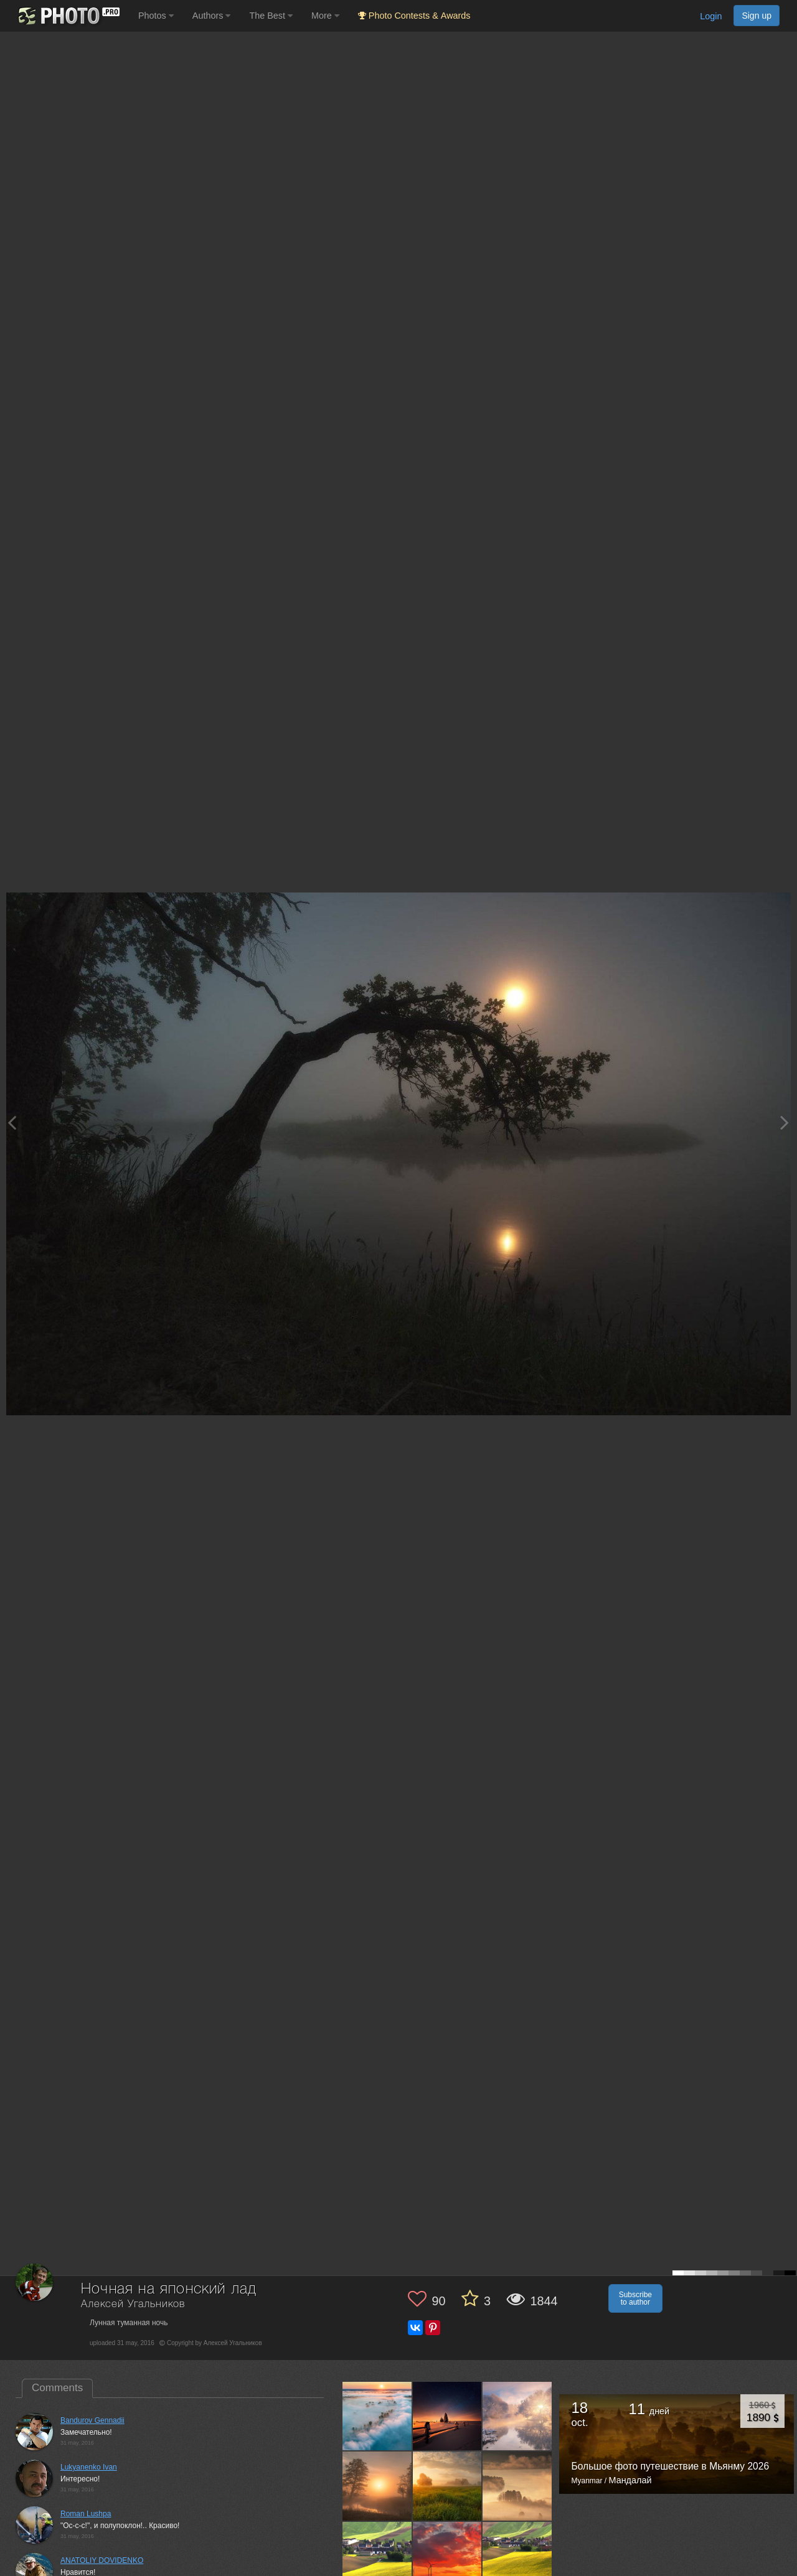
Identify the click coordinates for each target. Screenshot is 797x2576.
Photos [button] (156, 15)
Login (711, 16)
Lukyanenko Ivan (88, 2467)
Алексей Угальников (133, 2304)
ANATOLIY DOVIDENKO (101, 2560)
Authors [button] (211, 15)
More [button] (325, 15)
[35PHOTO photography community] (68, 16)
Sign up (756, 15)
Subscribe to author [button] (635, 2298)
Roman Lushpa (85, 2513)
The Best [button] (271, 15)
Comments (57, 2388)
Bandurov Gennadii (92, 2420)
